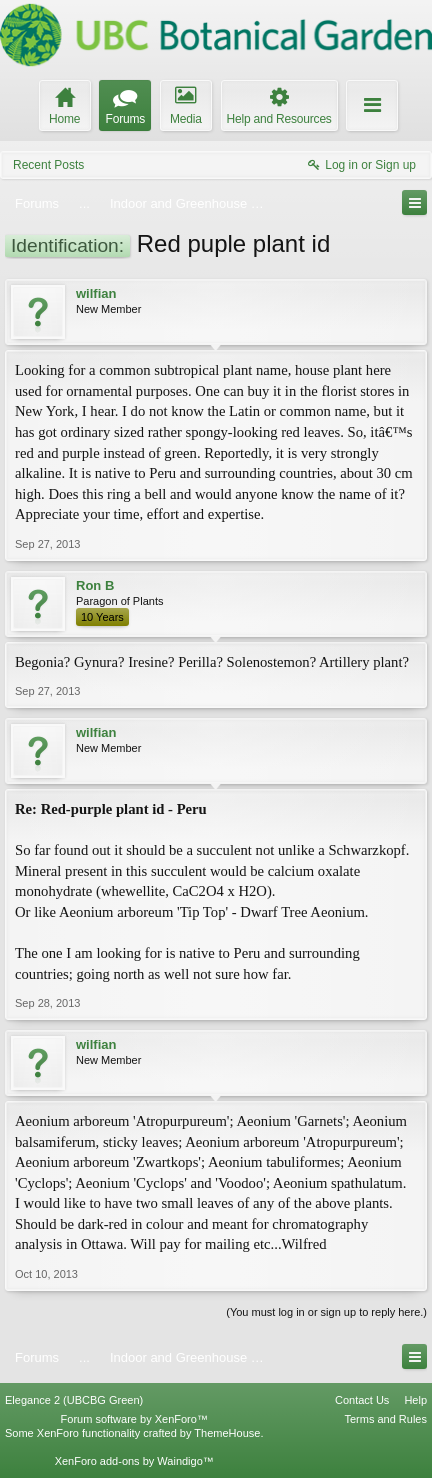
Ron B (95, 585)
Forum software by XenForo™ (134, 1419)
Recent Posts (48, 165)
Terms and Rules (385, 1419)
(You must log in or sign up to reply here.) (326, 1312)
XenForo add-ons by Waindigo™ (134, 1461)
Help (415, 1400)
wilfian (96, 293)
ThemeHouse (227, 1433)
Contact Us (362, 1400)
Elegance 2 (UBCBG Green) (74, 1400)
